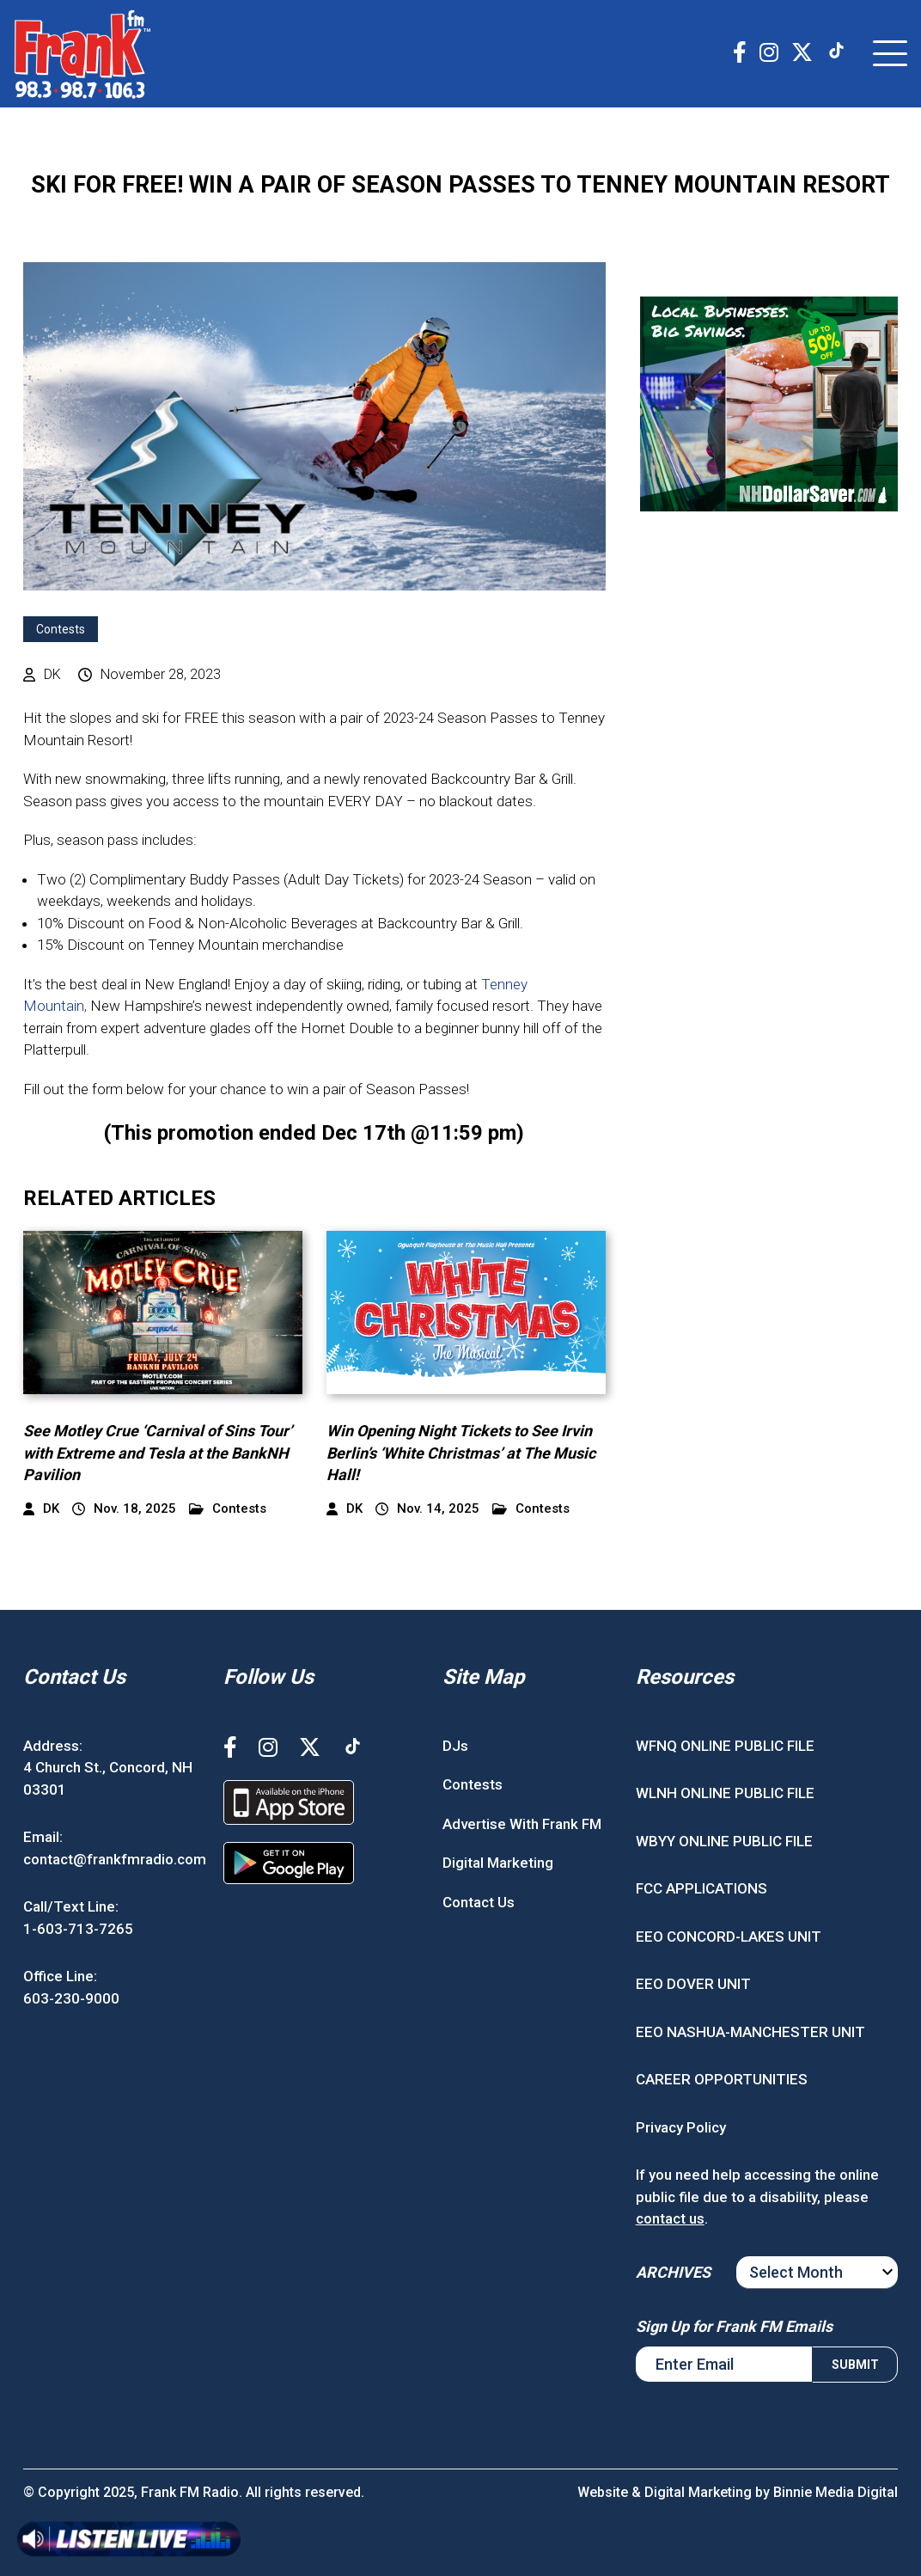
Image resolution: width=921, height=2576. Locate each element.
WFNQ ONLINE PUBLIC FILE (725, 1745)
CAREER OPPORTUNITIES (722, 2079)
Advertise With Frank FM (521, 1824)
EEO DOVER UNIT (693, 1983)
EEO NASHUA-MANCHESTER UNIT (750, 2032)
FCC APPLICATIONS (701, 1888)
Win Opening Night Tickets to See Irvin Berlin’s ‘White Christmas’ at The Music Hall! (460, 1452)
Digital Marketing (497, 1862)
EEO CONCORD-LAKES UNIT (728, 1936)
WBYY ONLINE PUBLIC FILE (724, 1841)
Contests (60, 629)
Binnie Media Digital (835, 2492)
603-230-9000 (71, 1998)
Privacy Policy (681, 2127)
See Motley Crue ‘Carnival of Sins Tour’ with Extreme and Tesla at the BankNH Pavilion (157, 1452)
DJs (455, 1745)
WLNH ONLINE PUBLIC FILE (725, 1793)
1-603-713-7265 (78, 1928)
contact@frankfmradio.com (114, 1859)
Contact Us (478, 1902)
